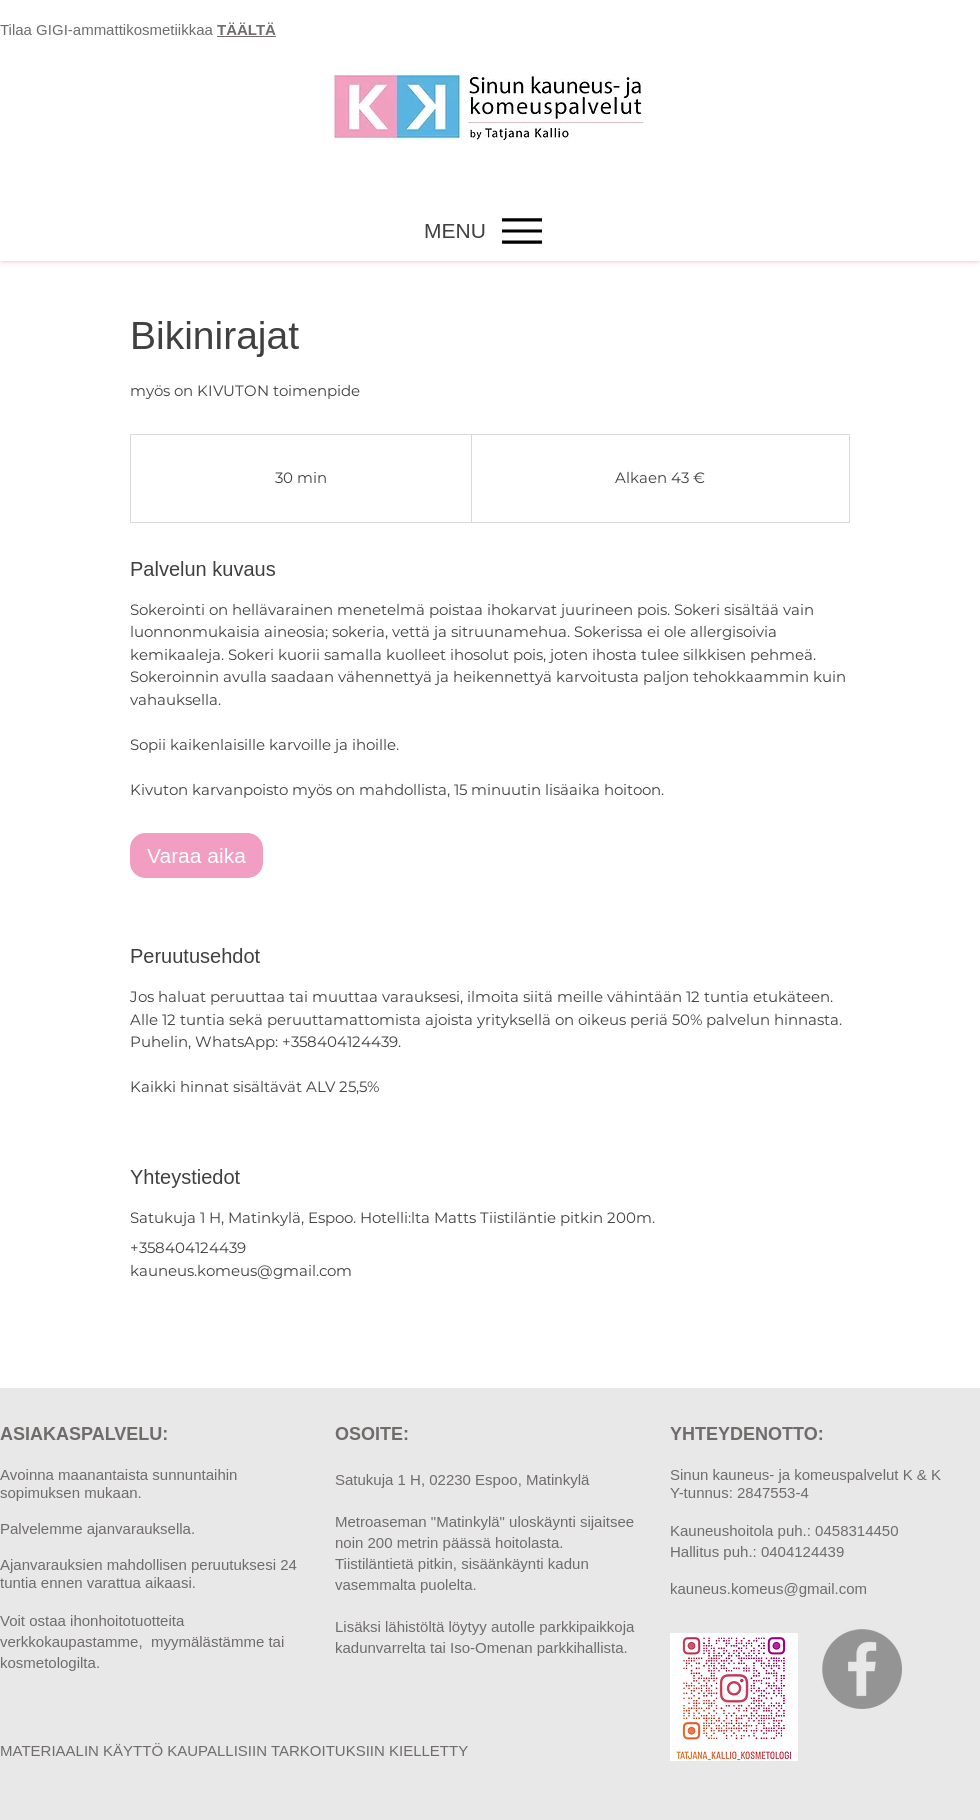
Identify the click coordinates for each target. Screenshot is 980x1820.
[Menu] (521, 230)
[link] (196, 855)
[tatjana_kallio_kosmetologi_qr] (734, 1697)
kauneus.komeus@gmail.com (768, 1588)
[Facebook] (862, 1669)
